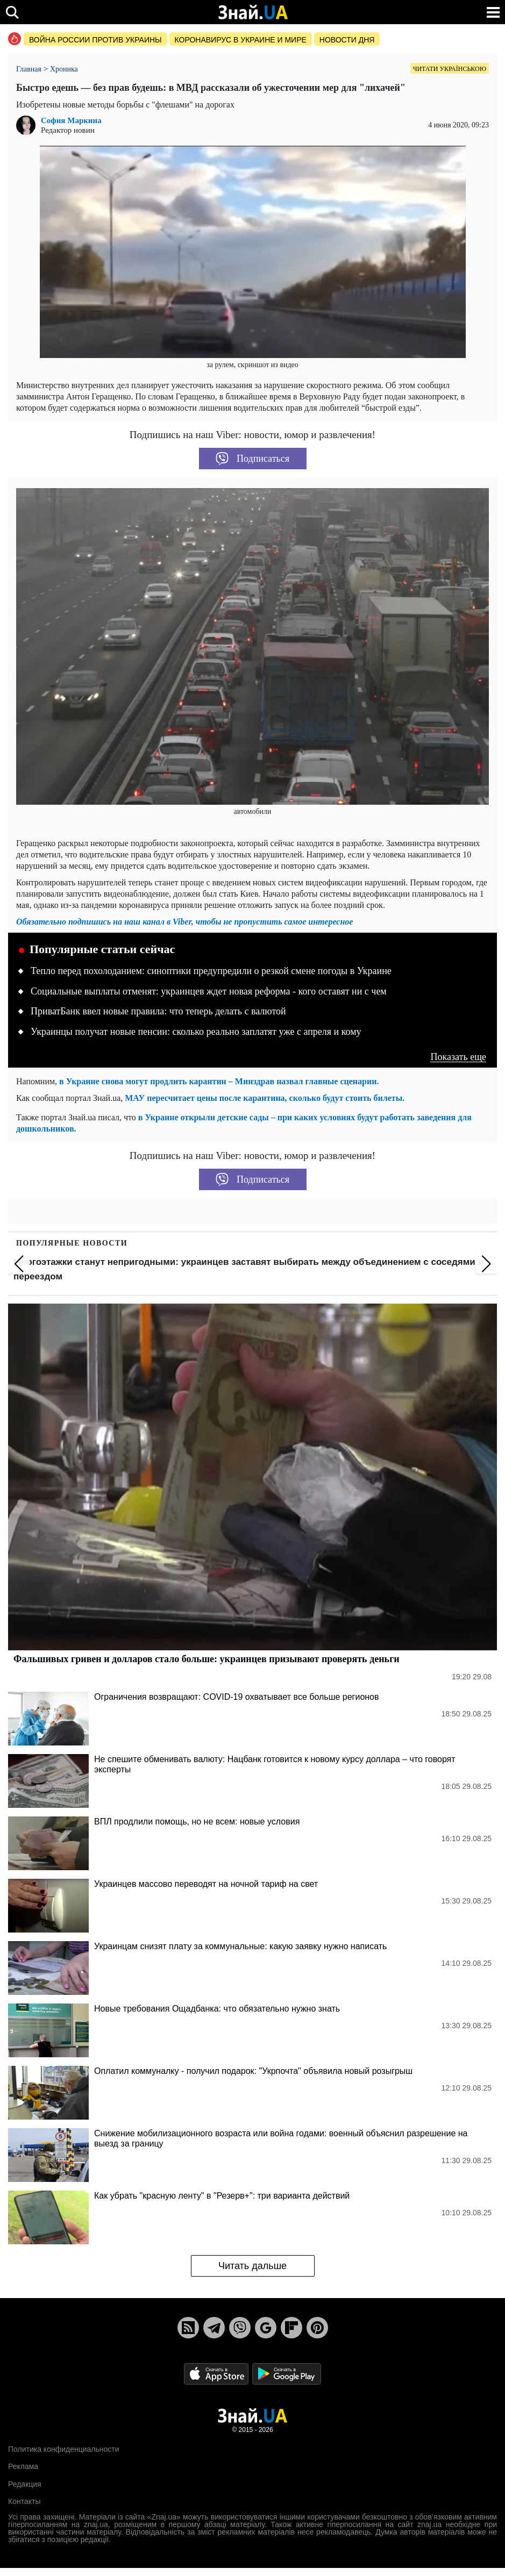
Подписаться (252, 458)
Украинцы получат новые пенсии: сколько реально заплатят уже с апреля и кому (196, 1031)
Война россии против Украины (95, 39)
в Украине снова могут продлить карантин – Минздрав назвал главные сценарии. (219, 1081)
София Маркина (71, 121)
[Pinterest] (317, 2327)
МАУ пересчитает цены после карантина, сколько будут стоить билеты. (264, 1098)
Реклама (23, 2466)
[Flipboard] (291, 2327)
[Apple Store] (217, 2373)
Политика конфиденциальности (63, 2449)
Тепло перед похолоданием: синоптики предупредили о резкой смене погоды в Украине (211, 970)
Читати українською (449, 69)
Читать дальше (252, 2265)
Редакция (24, 2484)
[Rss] (188, 2327)
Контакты (24, 2501)
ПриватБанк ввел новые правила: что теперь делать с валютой (158, 1011)
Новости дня (347, 39)
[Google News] (265, 2327)
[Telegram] (214, 2327)
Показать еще (458, 1057)
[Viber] (240, 2327)
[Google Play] (287, 2373)
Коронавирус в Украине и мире (241, 39)
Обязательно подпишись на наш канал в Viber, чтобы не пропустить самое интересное (184, 921)
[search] (12, 12)
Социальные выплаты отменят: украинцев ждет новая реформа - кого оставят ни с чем (209, 991)
